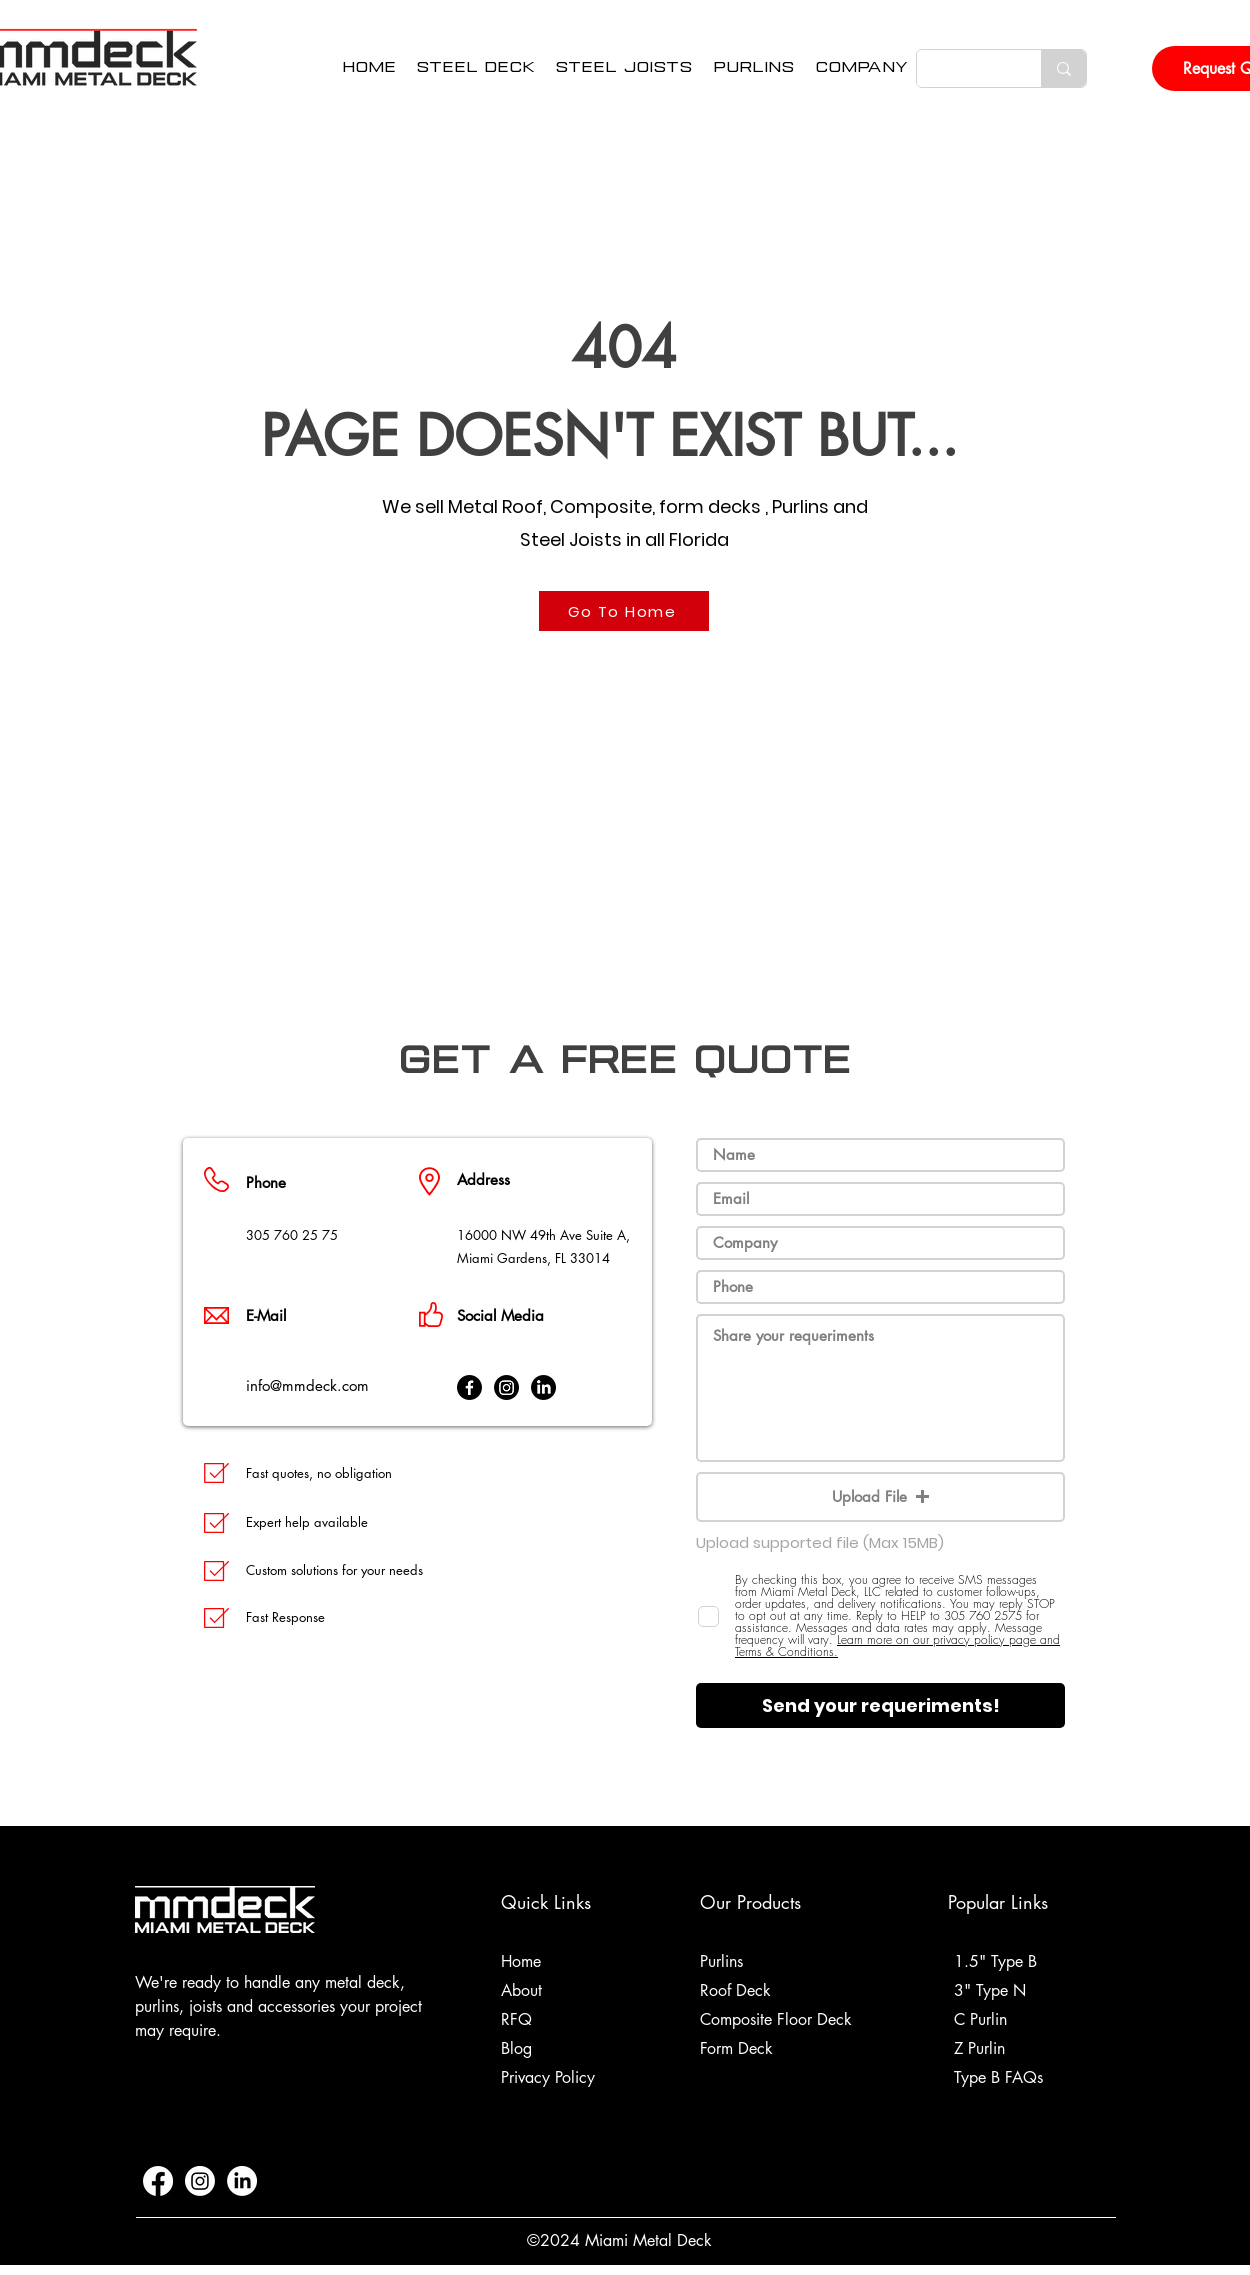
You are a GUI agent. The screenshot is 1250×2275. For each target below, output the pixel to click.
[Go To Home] (624, 611)
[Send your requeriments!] (880, 1705)
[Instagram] (506, 1387)
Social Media (500, 1315)
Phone (266, 1182)
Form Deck (736, 2048)
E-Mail (266, 1315)
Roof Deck (735, 1990)
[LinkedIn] (543, 1387)
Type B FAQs (998, 2077)
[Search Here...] (964, 68)
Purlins (721, 1961)
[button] (861, 68)
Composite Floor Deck (776, 2019)
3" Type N (990, 1990)
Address (483, 1179)
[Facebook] (469, 1387)
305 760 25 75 (292, 1235)
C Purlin (980, 2019)
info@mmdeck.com (307, 1385)
